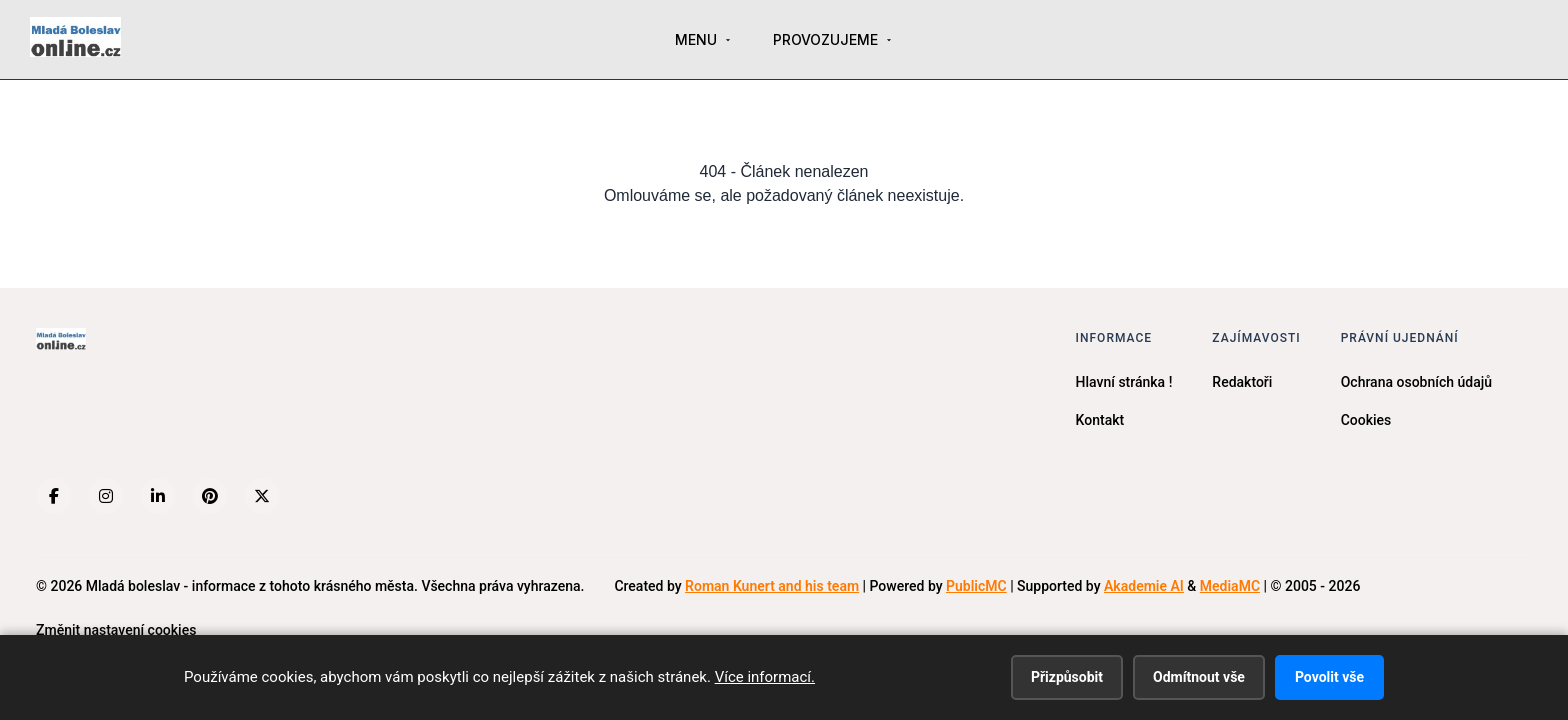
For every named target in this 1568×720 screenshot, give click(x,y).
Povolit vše (1329, 677)
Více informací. (765, 677)
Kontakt (1100, 420)
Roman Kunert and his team (772, 586)
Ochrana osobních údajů (1416, 382)
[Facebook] (54, 496)
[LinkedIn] (158, 496)
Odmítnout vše (1199, 677)
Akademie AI (1144, 586)
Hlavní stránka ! (1124, 382)
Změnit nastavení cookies (116, 630)
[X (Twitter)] (262, 496)
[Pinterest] (210, 496)
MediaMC (1230, 586)
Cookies (1366, 420)
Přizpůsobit (1067, 677)
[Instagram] (106, 496)
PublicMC (976, 586)
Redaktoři (1242, 382)
